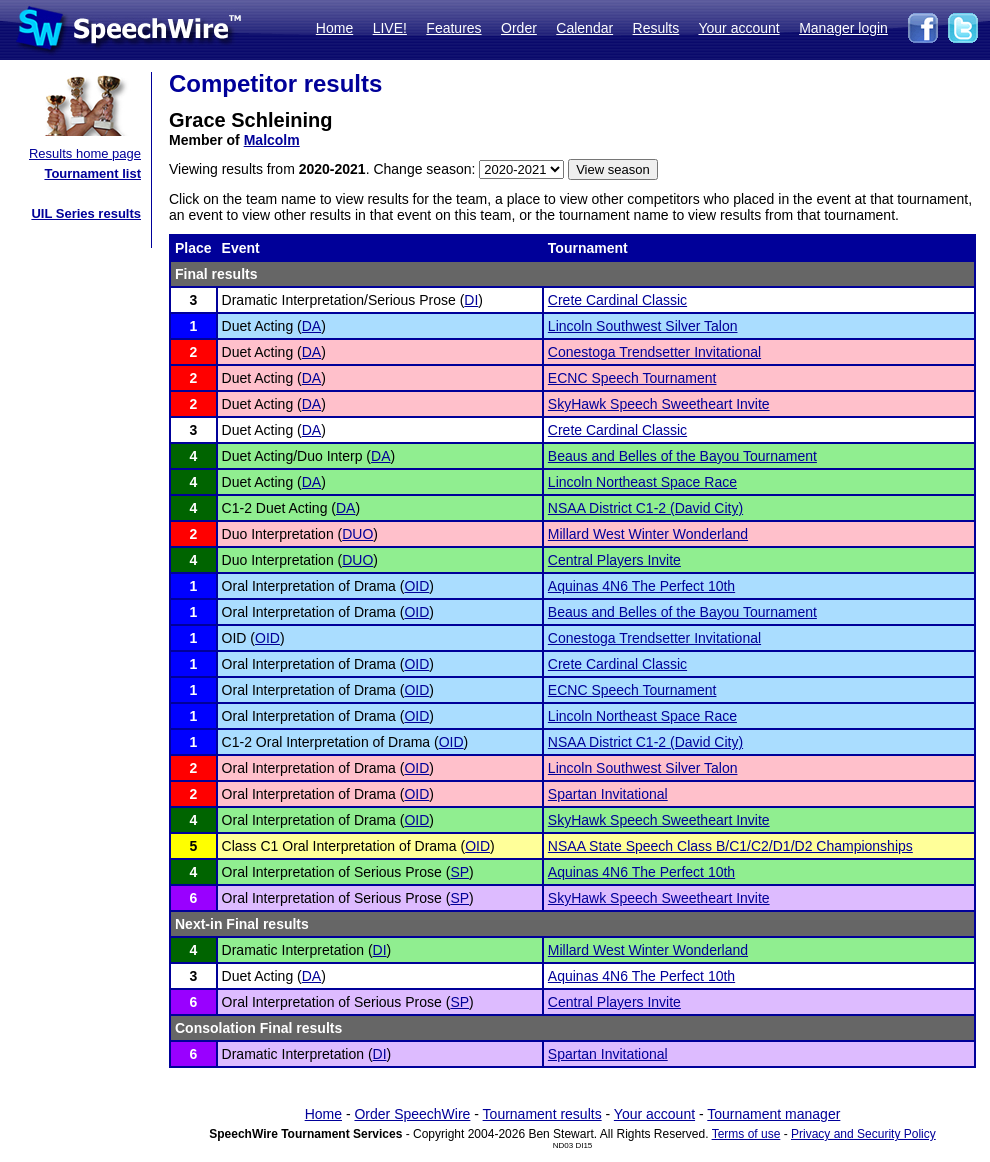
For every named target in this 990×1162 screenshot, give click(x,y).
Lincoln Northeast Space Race (642, 482)
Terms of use (746, 1134)
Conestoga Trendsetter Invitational (654, 352)
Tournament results (542, 1114)
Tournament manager (773, 1114)
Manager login (843, 28)
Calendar (584, 28)
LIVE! (390, 28)
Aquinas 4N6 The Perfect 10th (641, 586)
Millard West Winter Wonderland (648, 534)
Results (656, 28)
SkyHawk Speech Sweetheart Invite (659, 404)
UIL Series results (86, 213)
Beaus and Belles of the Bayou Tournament (682, 456)
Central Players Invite (614, 560)
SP (459, 872)
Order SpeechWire (412, 1114)
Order (519, 28)
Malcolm (272, 140)
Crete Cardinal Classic (617, 300)
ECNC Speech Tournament (632, 378)
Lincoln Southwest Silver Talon (643, 326)
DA (311, 326)
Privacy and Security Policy (863, 1134)
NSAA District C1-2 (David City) (645, 508)
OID (416, 586)
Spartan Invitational (608, 794)
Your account (738, 28)
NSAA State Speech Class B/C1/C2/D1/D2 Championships (730, 846)
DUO (357, 534)
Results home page (85, 153)
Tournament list (92, 173)
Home (334, 28)
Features (453, 28)
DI (471, 300)
